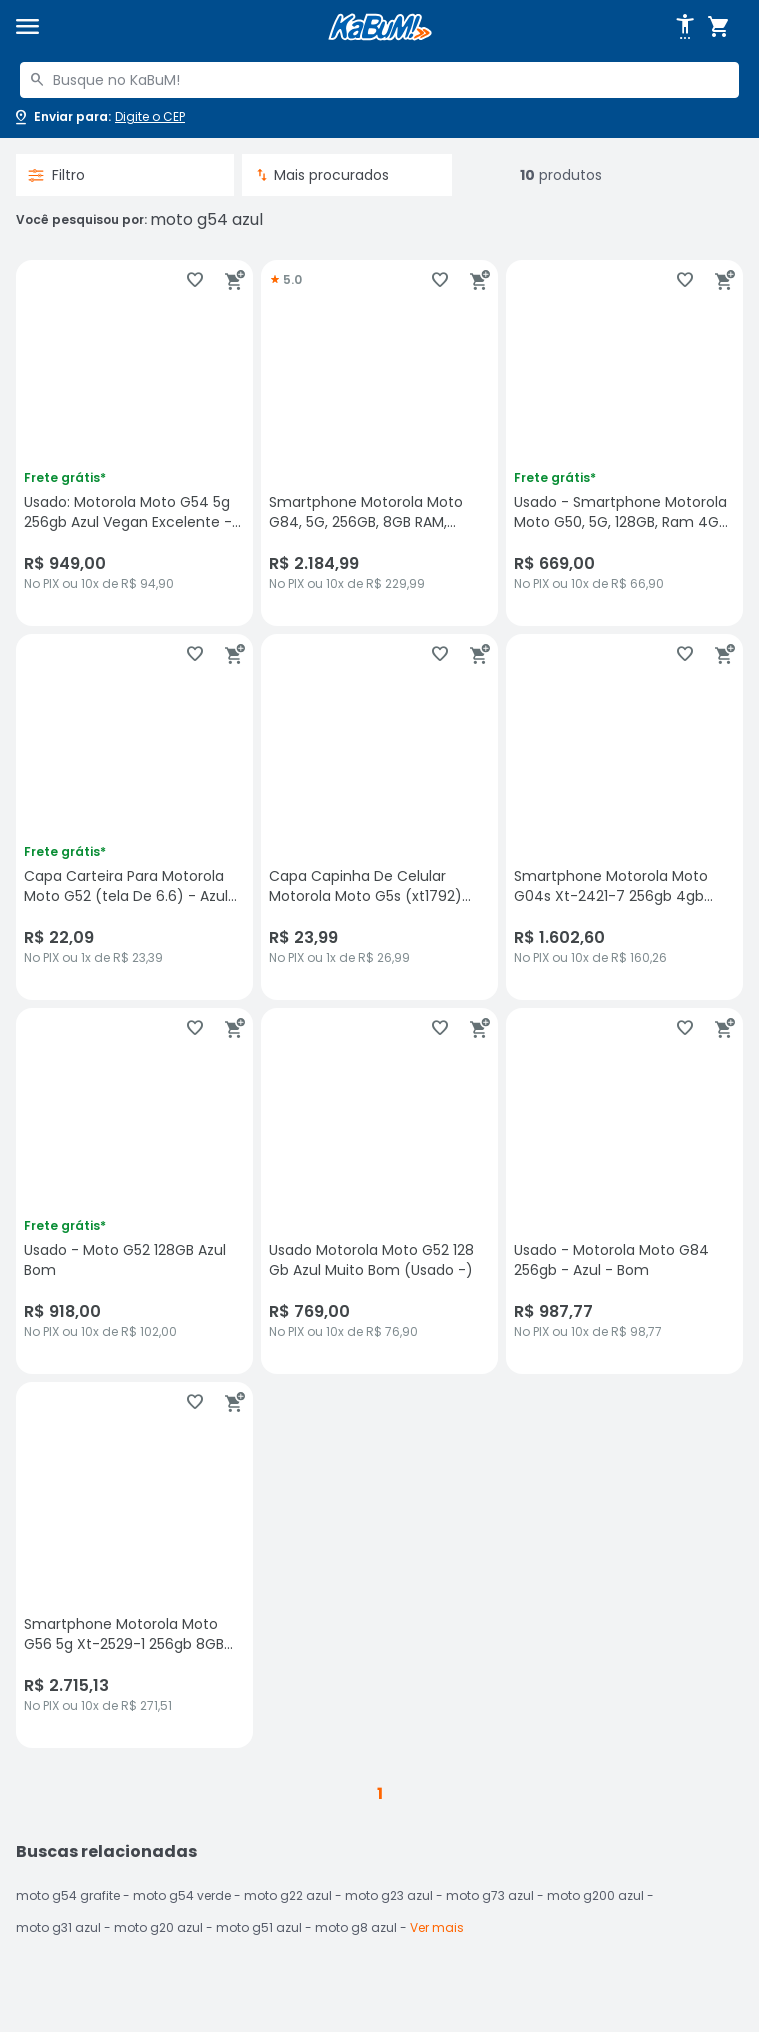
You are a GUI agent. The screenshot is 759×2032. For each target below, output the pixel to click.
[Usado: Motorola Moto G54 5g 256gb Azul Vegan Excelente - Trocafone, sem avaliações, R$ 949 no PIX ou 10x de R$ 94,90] (134, 443)
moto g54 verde (182, 1895)
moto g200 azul (595, 1895)
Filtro (56, 175)
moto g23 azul (389, 1895)
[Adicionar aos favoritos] (195, 280)
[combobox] (379, 80)
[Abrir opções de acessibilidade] (685, 27)
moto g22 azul (288, 1895)
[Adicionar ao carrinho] (235, 280)
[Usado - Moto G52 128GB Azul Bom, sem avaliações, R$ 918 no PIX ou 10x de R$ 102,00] (134, 1191)
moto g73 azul (490, 1895)
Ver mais (437, 1927)
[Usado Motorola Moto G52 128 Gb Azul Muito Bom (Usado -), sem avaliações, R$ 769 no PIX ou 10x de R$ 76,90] (379, 1191)
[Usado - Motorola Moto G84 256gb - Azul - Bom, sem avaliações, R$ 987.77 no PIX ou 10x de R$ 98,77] (624, 1191)
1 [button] (380, 1793)
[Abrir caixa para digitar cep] (98, 117)
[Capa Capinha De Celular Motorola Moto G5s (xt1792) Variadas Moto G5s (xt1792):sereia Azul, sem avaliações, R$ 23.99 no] (379, 817)
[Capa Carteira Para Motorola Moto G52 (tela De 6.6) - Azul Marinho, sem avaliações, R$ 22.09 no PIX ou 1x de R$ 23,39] (134, 817)
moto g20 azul (158, 1927)
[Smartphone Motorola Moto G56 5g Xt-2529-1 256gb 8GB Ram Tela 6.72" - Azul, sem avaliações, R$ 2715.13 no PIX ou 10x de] (134, 1565)
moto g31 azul (58, 1927)
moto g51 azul (259, 1927)
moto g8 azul (356, 1927)
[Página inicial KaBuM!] (380, 27)
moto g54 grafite (68, 1895)
